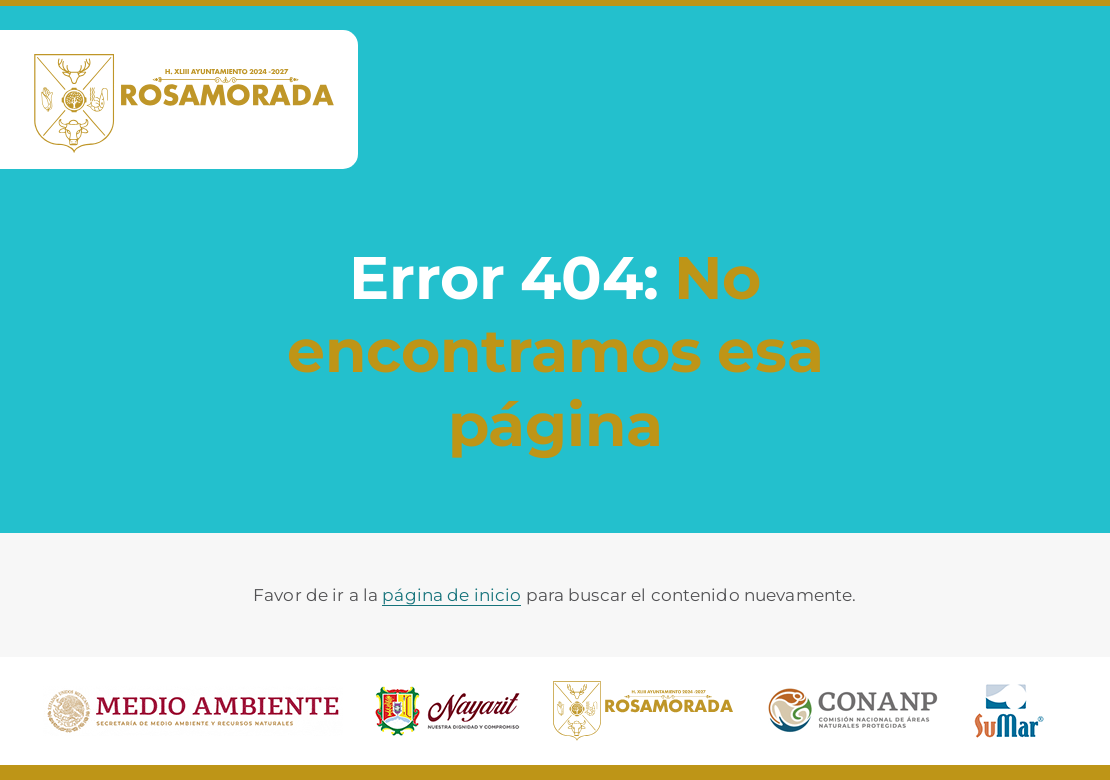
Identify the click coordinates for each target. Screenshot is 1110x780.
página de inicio (451, 594)
